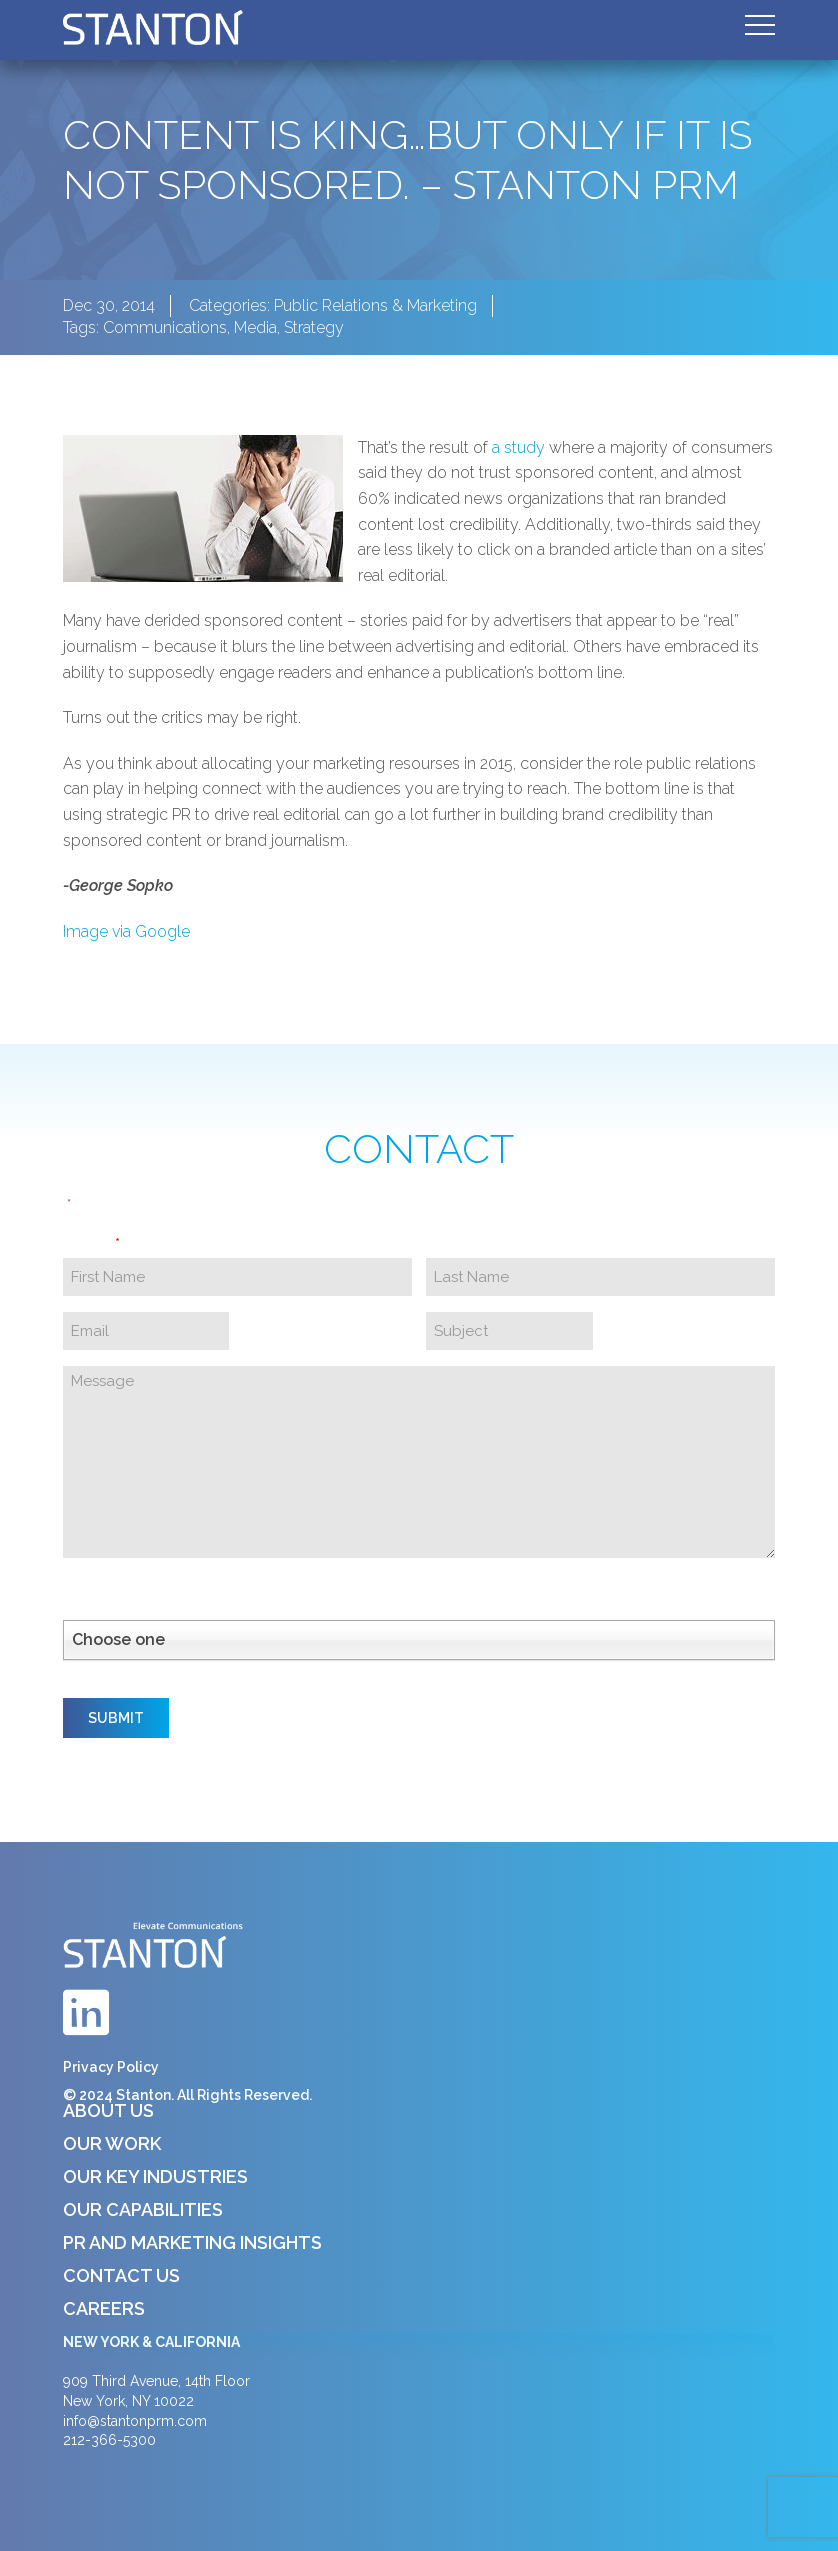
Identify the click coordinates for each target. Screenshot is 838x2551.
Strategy (314, 327)
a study (518, 447)
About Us (108, 2110)
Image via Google (126, 931)
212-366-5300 (109, 2440)
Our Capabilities (143, 2209)
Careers (104, 2308)
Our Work (112, 2143)
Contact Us (121, 2275)
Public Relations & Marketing (375, 305)
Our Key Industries (155, 2176)
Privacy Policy (111, 2067)
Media (255, 327)
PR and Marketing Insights (192, 2242)
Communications (165, 327)
